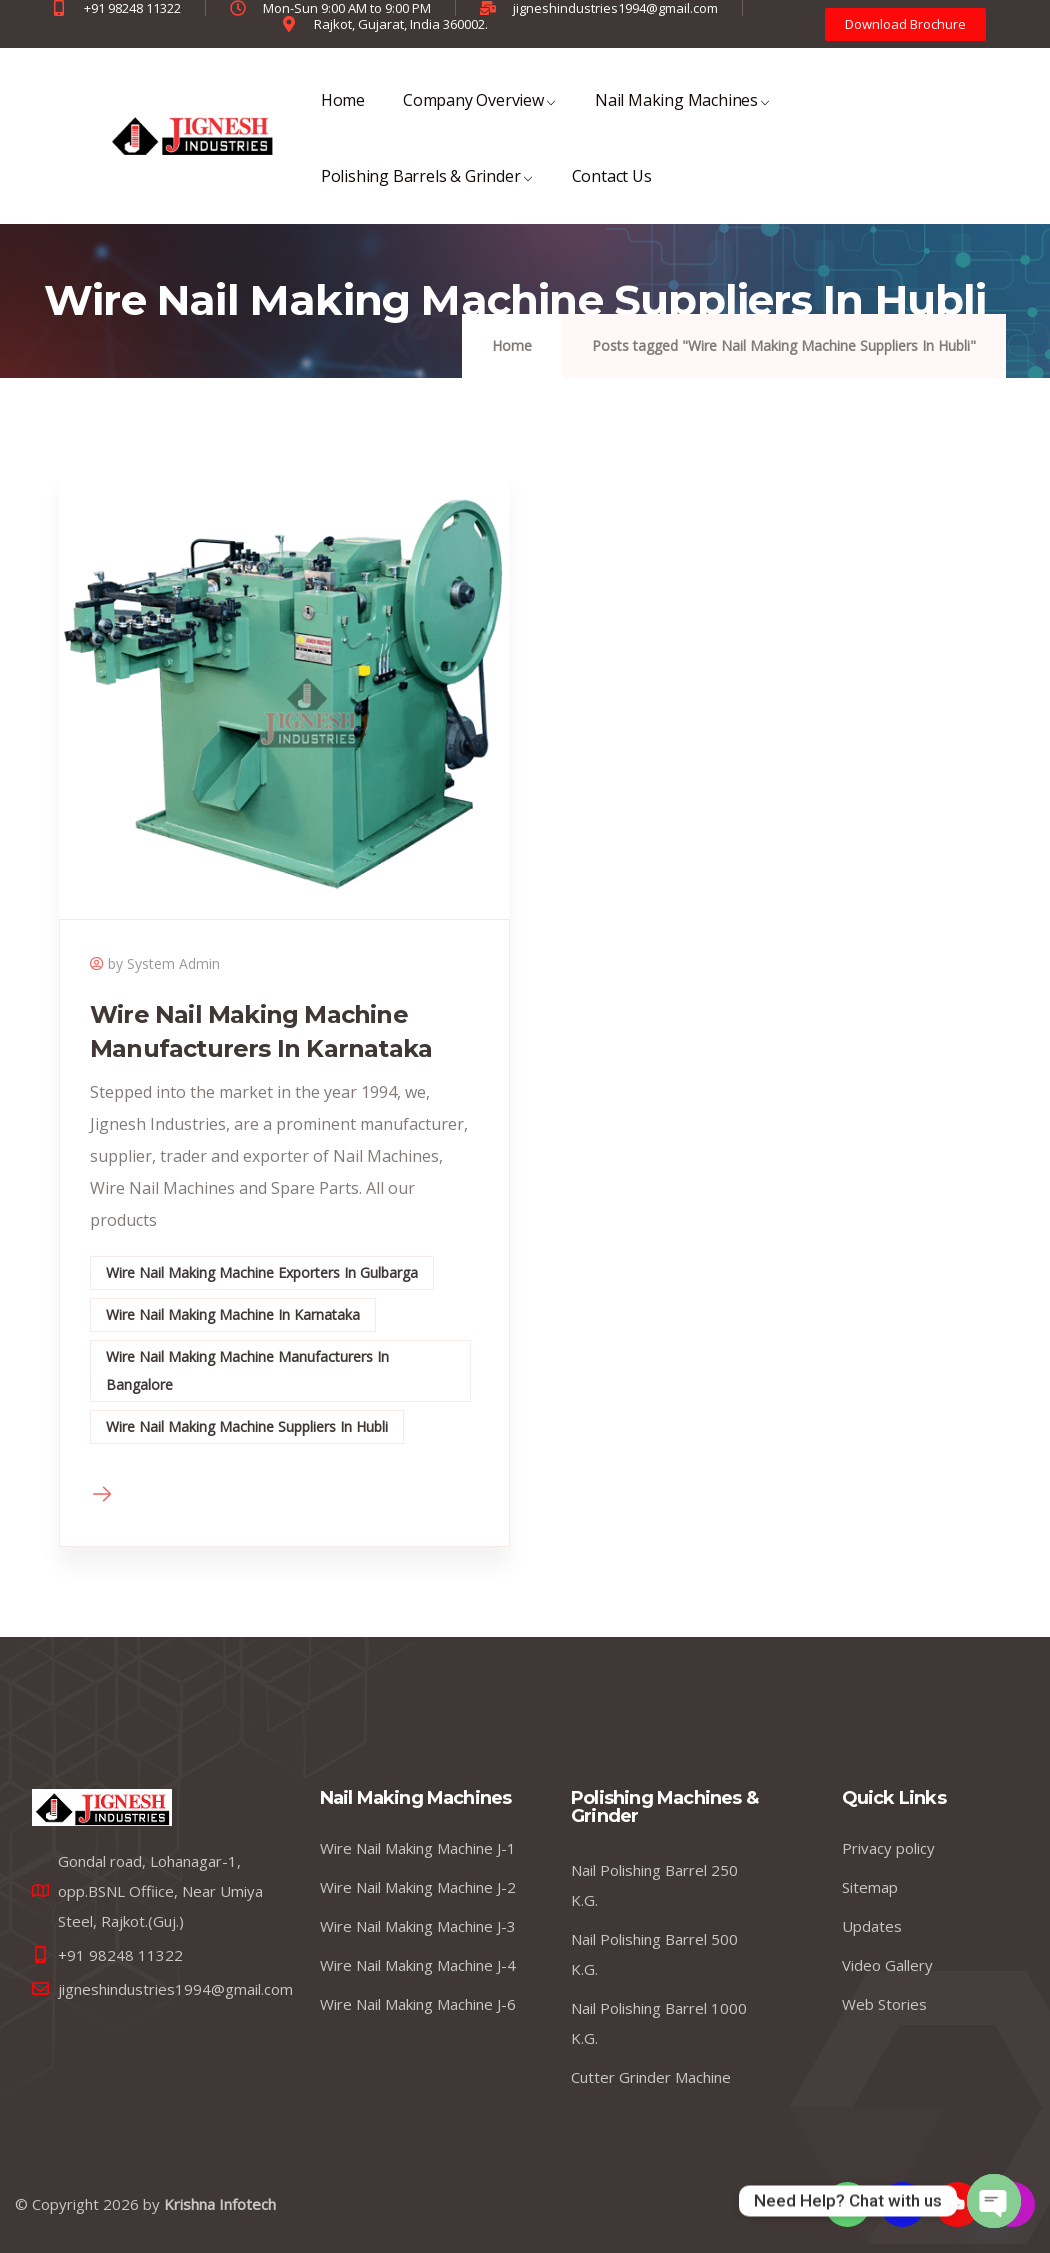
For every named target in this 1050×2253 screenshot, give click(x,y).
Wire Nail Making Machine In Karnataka (233, 1314)
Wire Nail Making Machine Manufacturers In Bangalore (247, 1370)
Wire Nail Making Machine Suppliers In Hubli (247, 1426)
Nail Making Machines (683, 113)
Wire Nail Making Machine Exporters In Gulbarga (262, 1272)
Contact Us (612, 189)
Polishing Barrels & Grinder (427, 189)
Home (343, 113)
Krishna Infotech (220, 2204)
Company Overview (480, 113)
